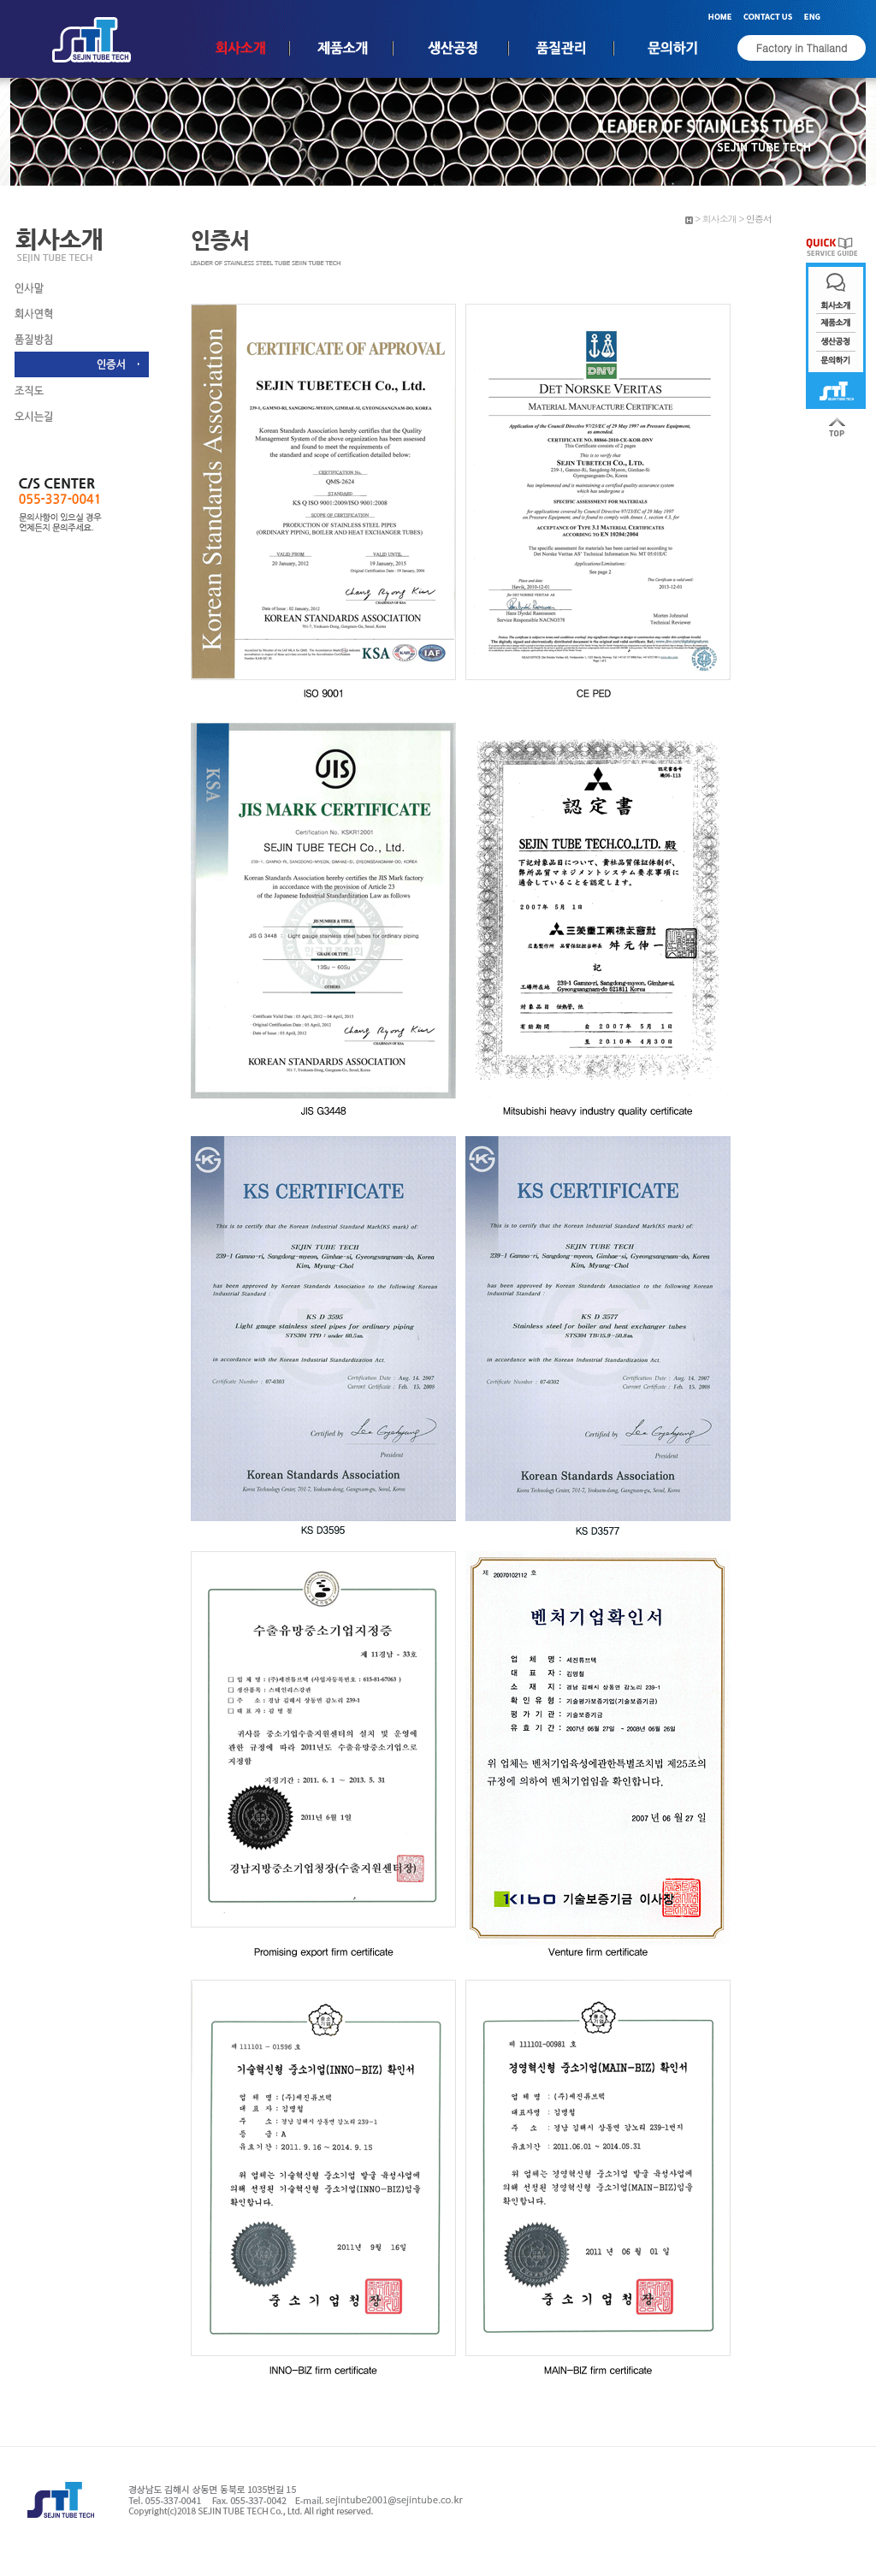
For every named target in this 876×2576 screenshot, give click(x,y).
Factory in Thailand (801, 47)
